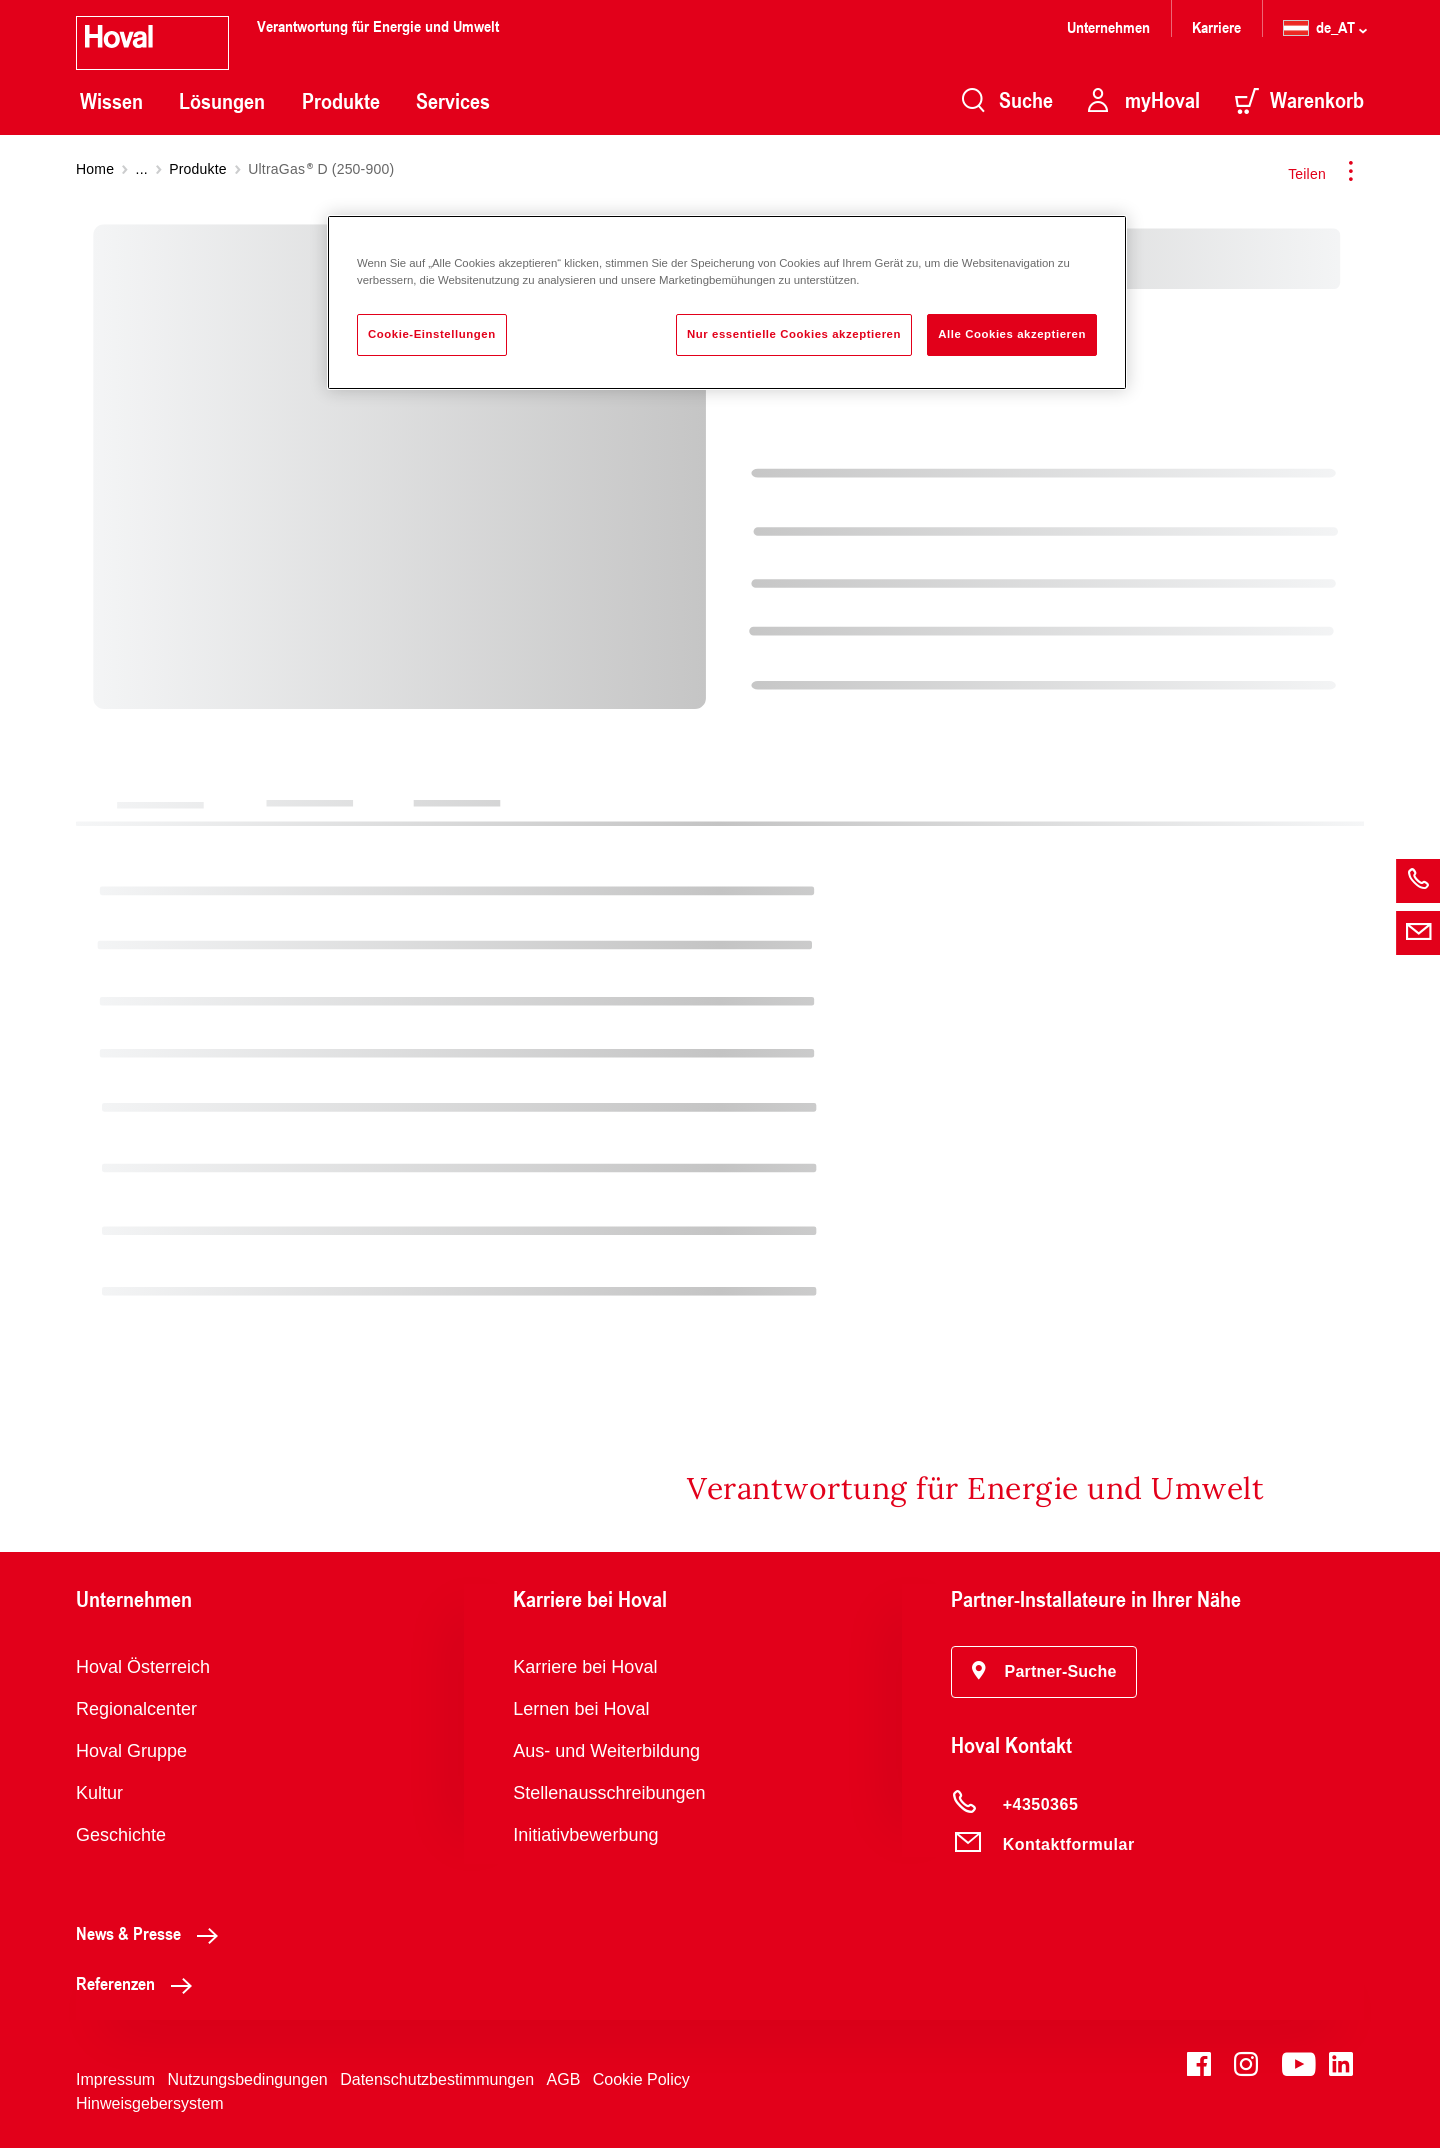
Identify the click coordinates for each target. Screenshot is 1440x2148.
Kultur (99, 1793)
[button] (1044, 1672)
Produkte (341, 101)
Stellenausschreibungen (609, 1793)
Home (95, 169)
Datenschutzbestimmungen (437, 2079)
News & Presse (152, 1933)
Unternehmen (1108, 26)
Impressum (115, 2079)
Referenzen (139, 1983)
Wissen (111, 101)
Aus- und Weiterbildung (606, 1751)
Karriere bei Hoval (585, 1667)
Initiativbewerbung (585, 1835)
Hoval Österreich (143, 1667)
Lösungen (222, 101)
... (142, 169)
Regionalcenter (136, 1709)
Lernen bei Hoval (581, 1709)
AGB (564, 2079)
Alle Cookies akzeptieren (1012, 334)
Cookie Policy (641, 2079)
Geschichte (121, 1835)
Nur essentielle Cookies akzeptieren (794, 334)
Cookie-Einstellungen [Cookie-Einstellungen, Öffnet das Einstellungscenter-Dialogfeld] (432, 334)
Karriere (1216, 26)
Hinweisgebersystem (150, 2103)
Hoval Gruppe (131, 1751)
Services (453, 101)
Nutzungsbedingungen (248, 2079)
